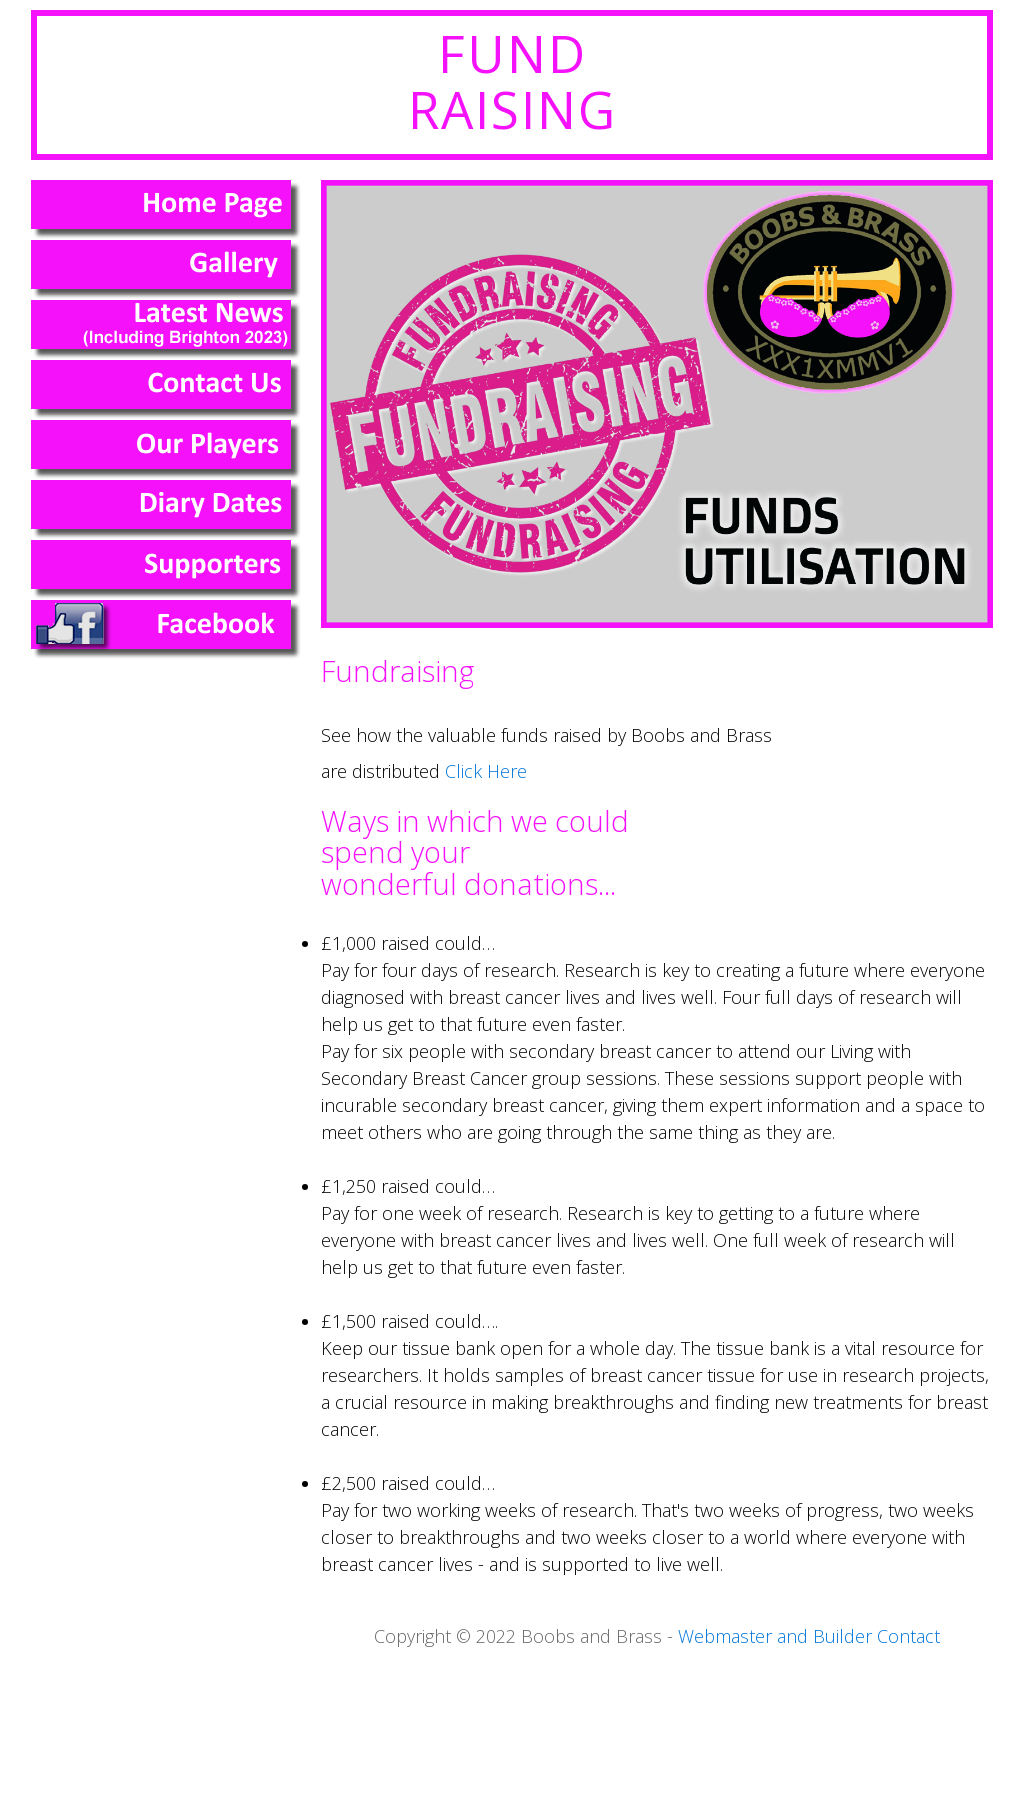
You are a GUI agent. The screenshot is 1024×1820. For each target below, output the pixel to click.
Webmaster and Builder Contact (809, 1636)
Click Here (486, 771)
